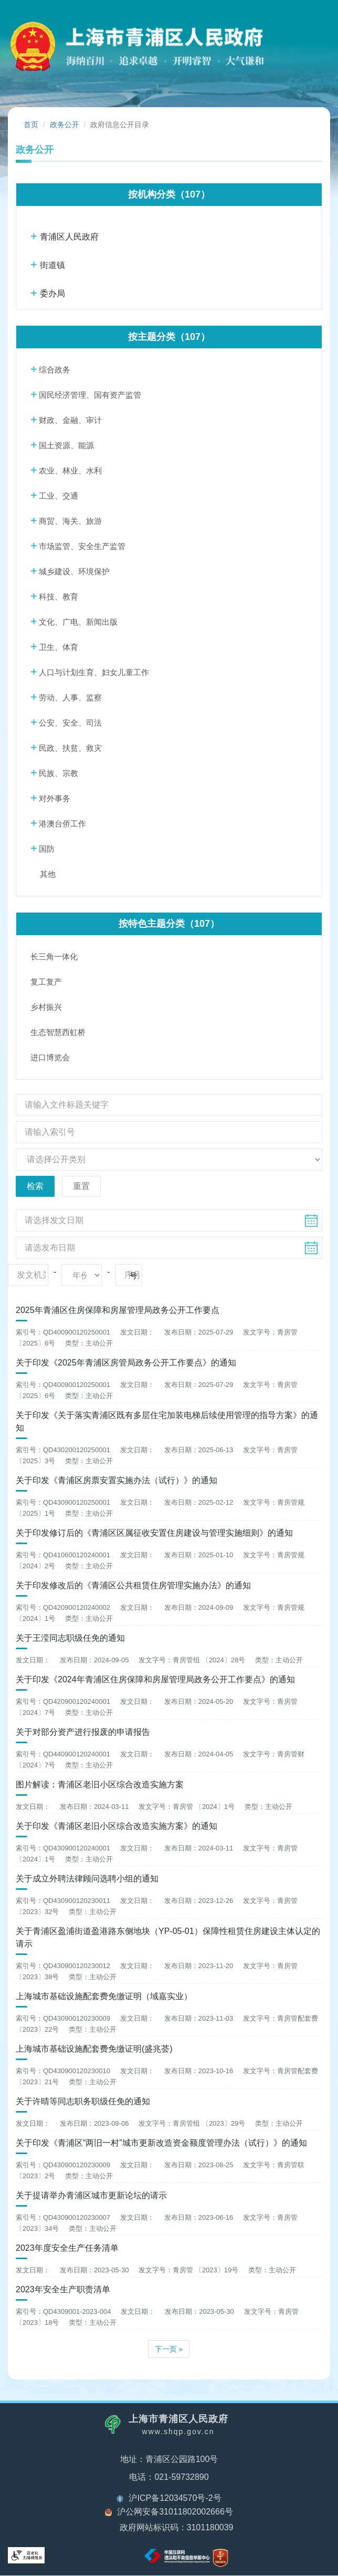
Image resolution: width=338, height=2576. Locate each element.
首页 (31, 124)
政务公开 (64, 124)
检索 (35, 1186)
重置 (81, 1186)
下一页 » (169, 2349)
